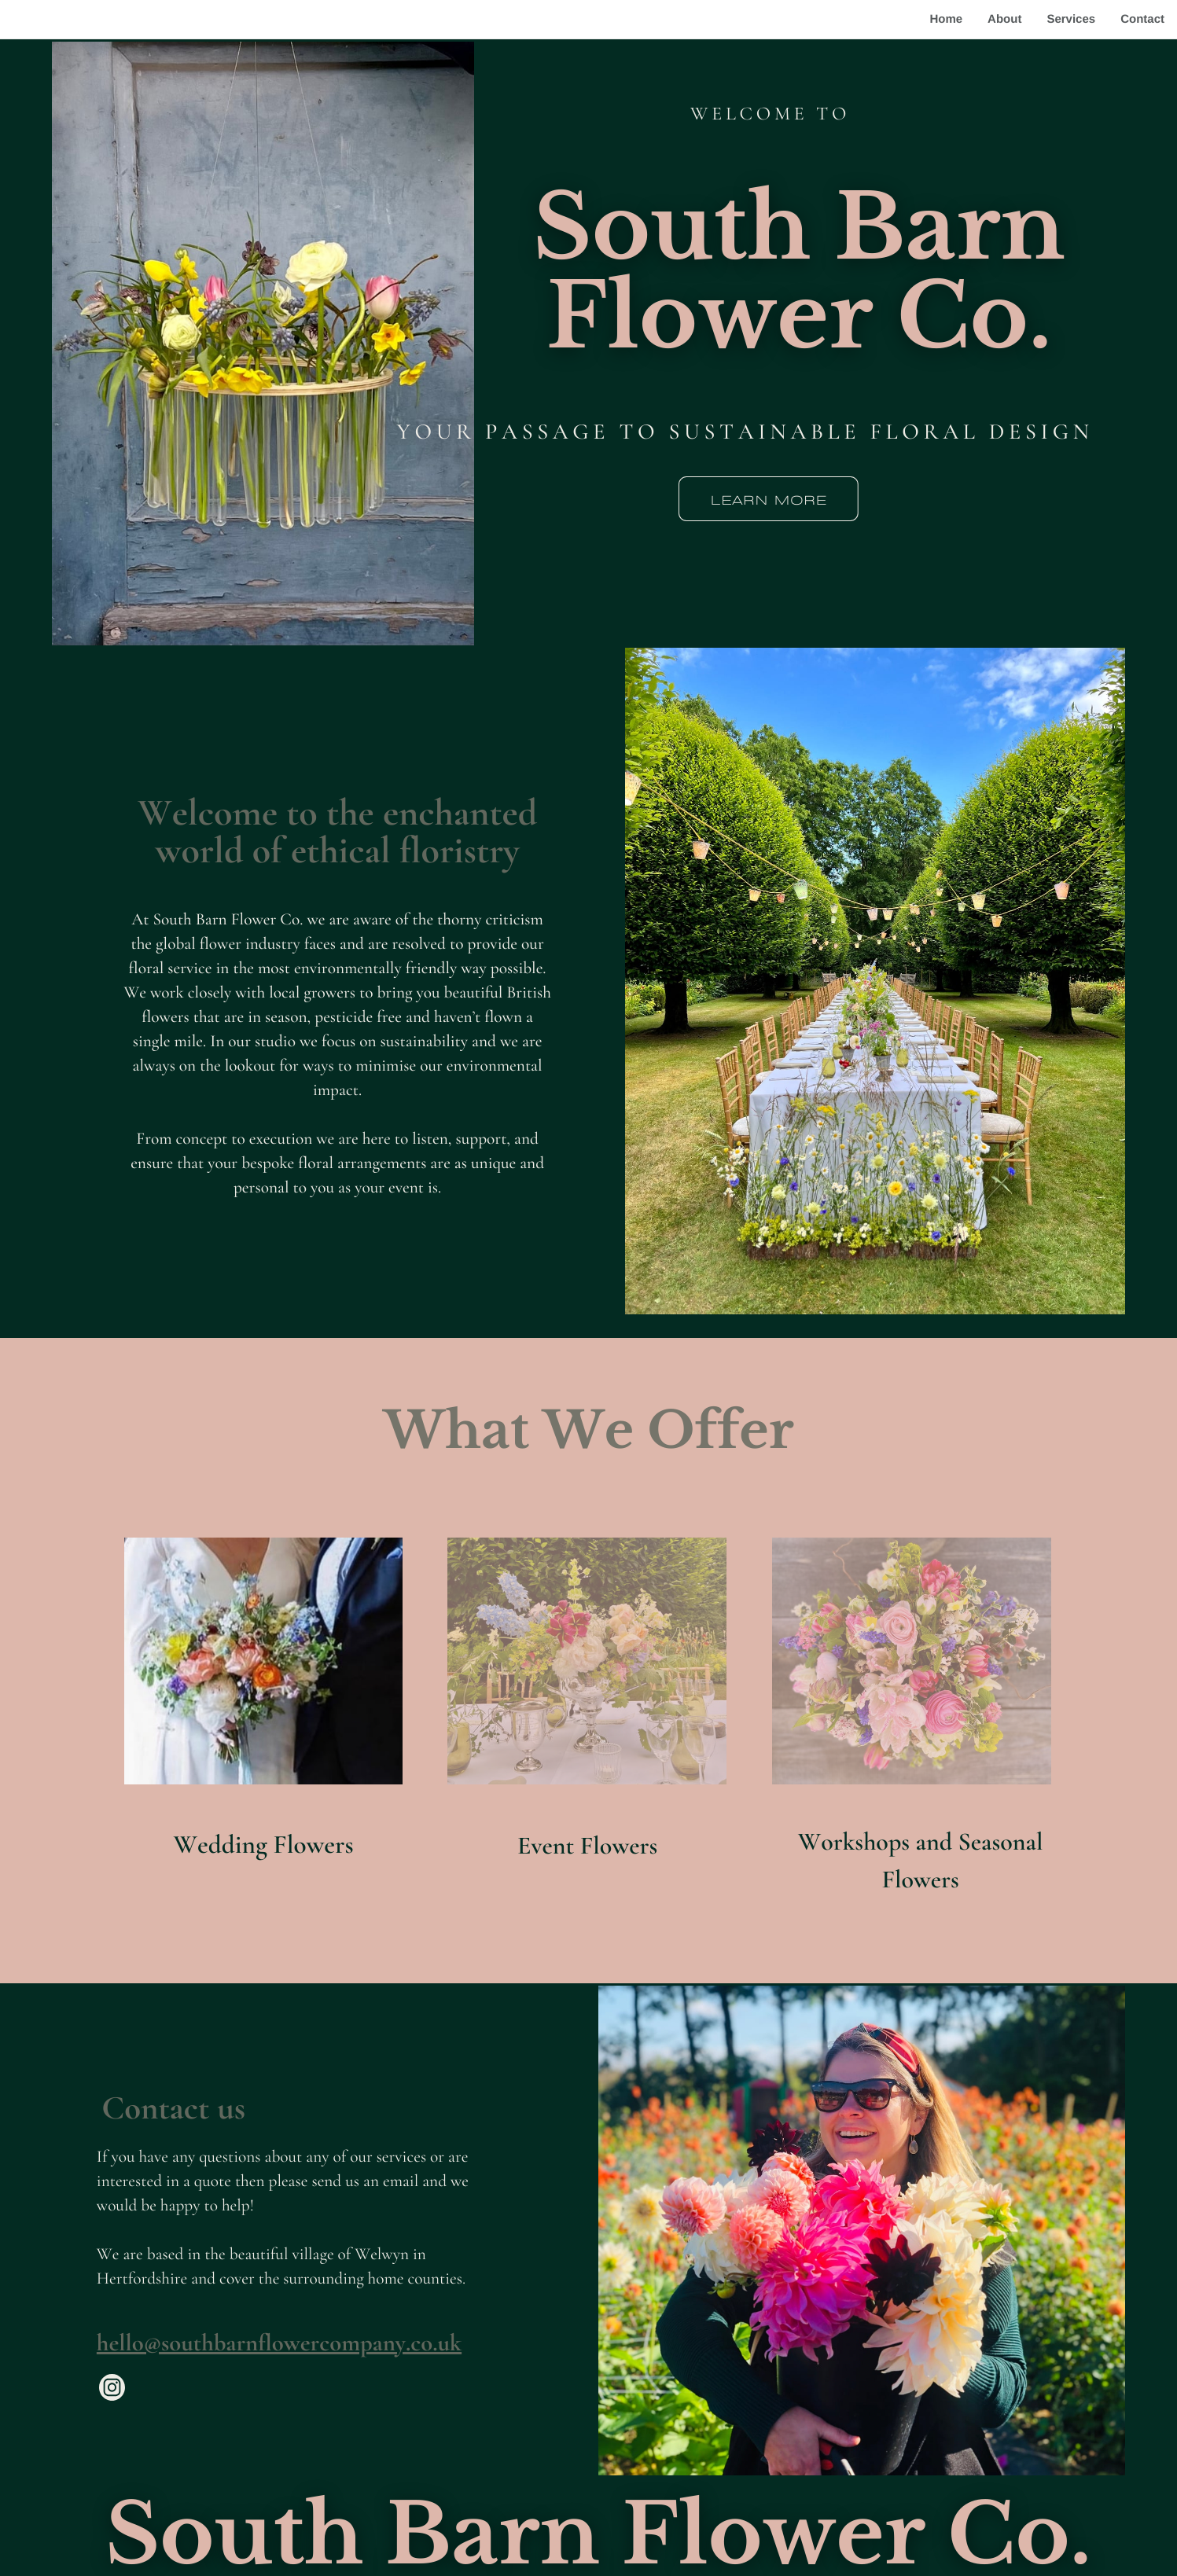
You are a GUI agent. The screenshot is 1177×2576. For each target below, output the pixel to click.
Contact (1142, 19)
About (1004, 19)
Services (1070, 19)
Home (945, 19)
